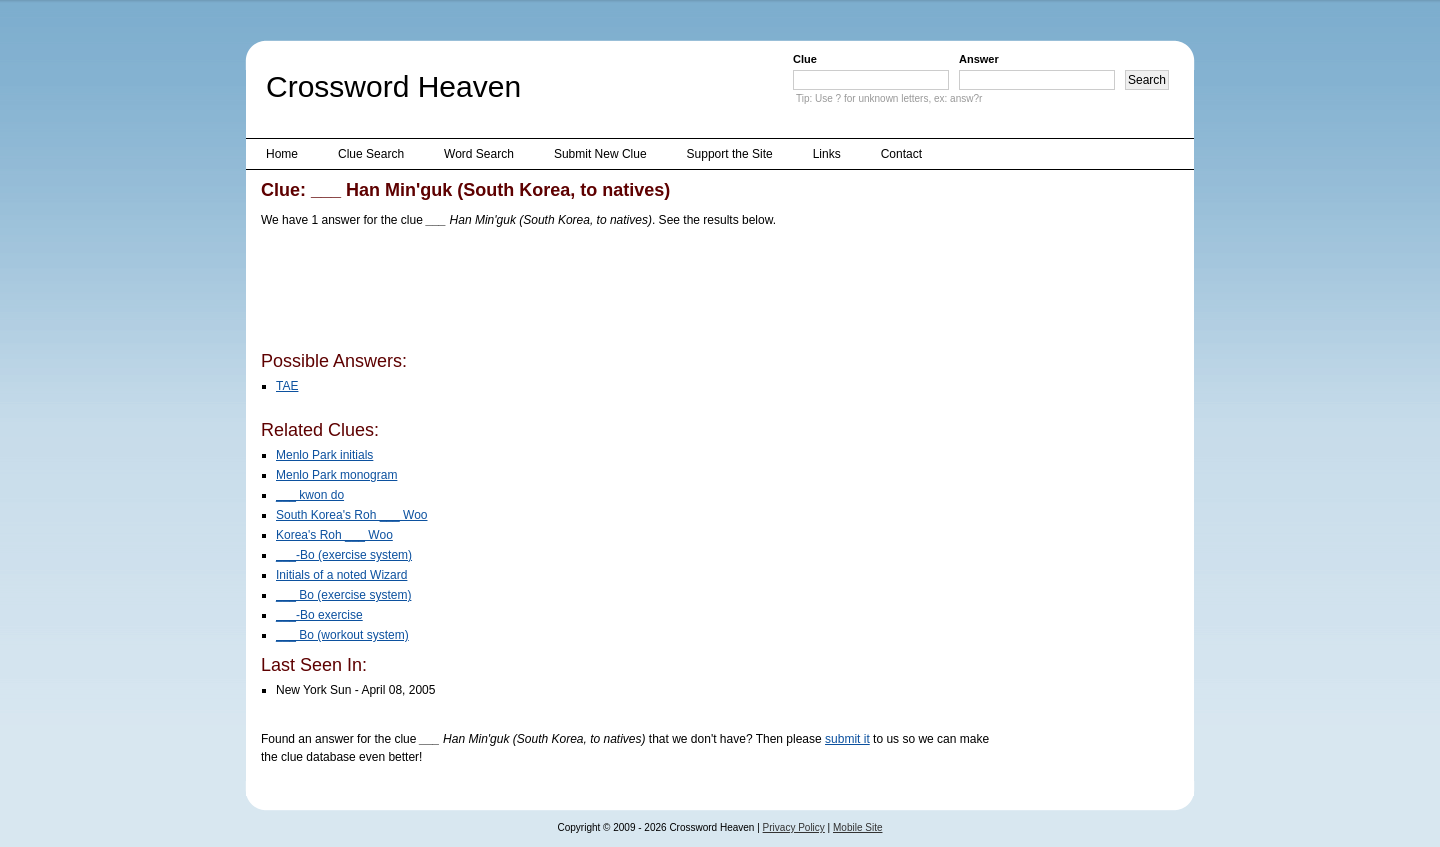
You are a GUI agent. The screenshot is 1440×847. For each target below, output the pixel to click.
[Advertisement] (625, 293)
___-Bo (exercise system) (344, 555)
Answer (979, 59)
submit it (847, 739)
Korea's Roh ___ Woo (334, 535)
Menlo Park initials (324, 455)
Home (282, 154)
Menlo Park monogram (336, 475)
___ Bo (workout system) (342, 635)
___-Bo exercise (319, 615)
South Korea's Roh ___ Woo (352, 515)
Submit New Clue (600, 154)
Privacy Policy (794, 827)
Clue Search (371, 154)
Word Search (479, 154)
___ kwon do (310, 495)
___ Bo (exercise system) (343, 595)
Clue (805, 59)
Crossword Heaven (393, 86)
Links (827, 154)
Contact (901, 154)
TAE (287, 386)
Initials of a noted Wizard (341, 575)
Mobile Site (857, 827)
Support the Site (730, 154)
